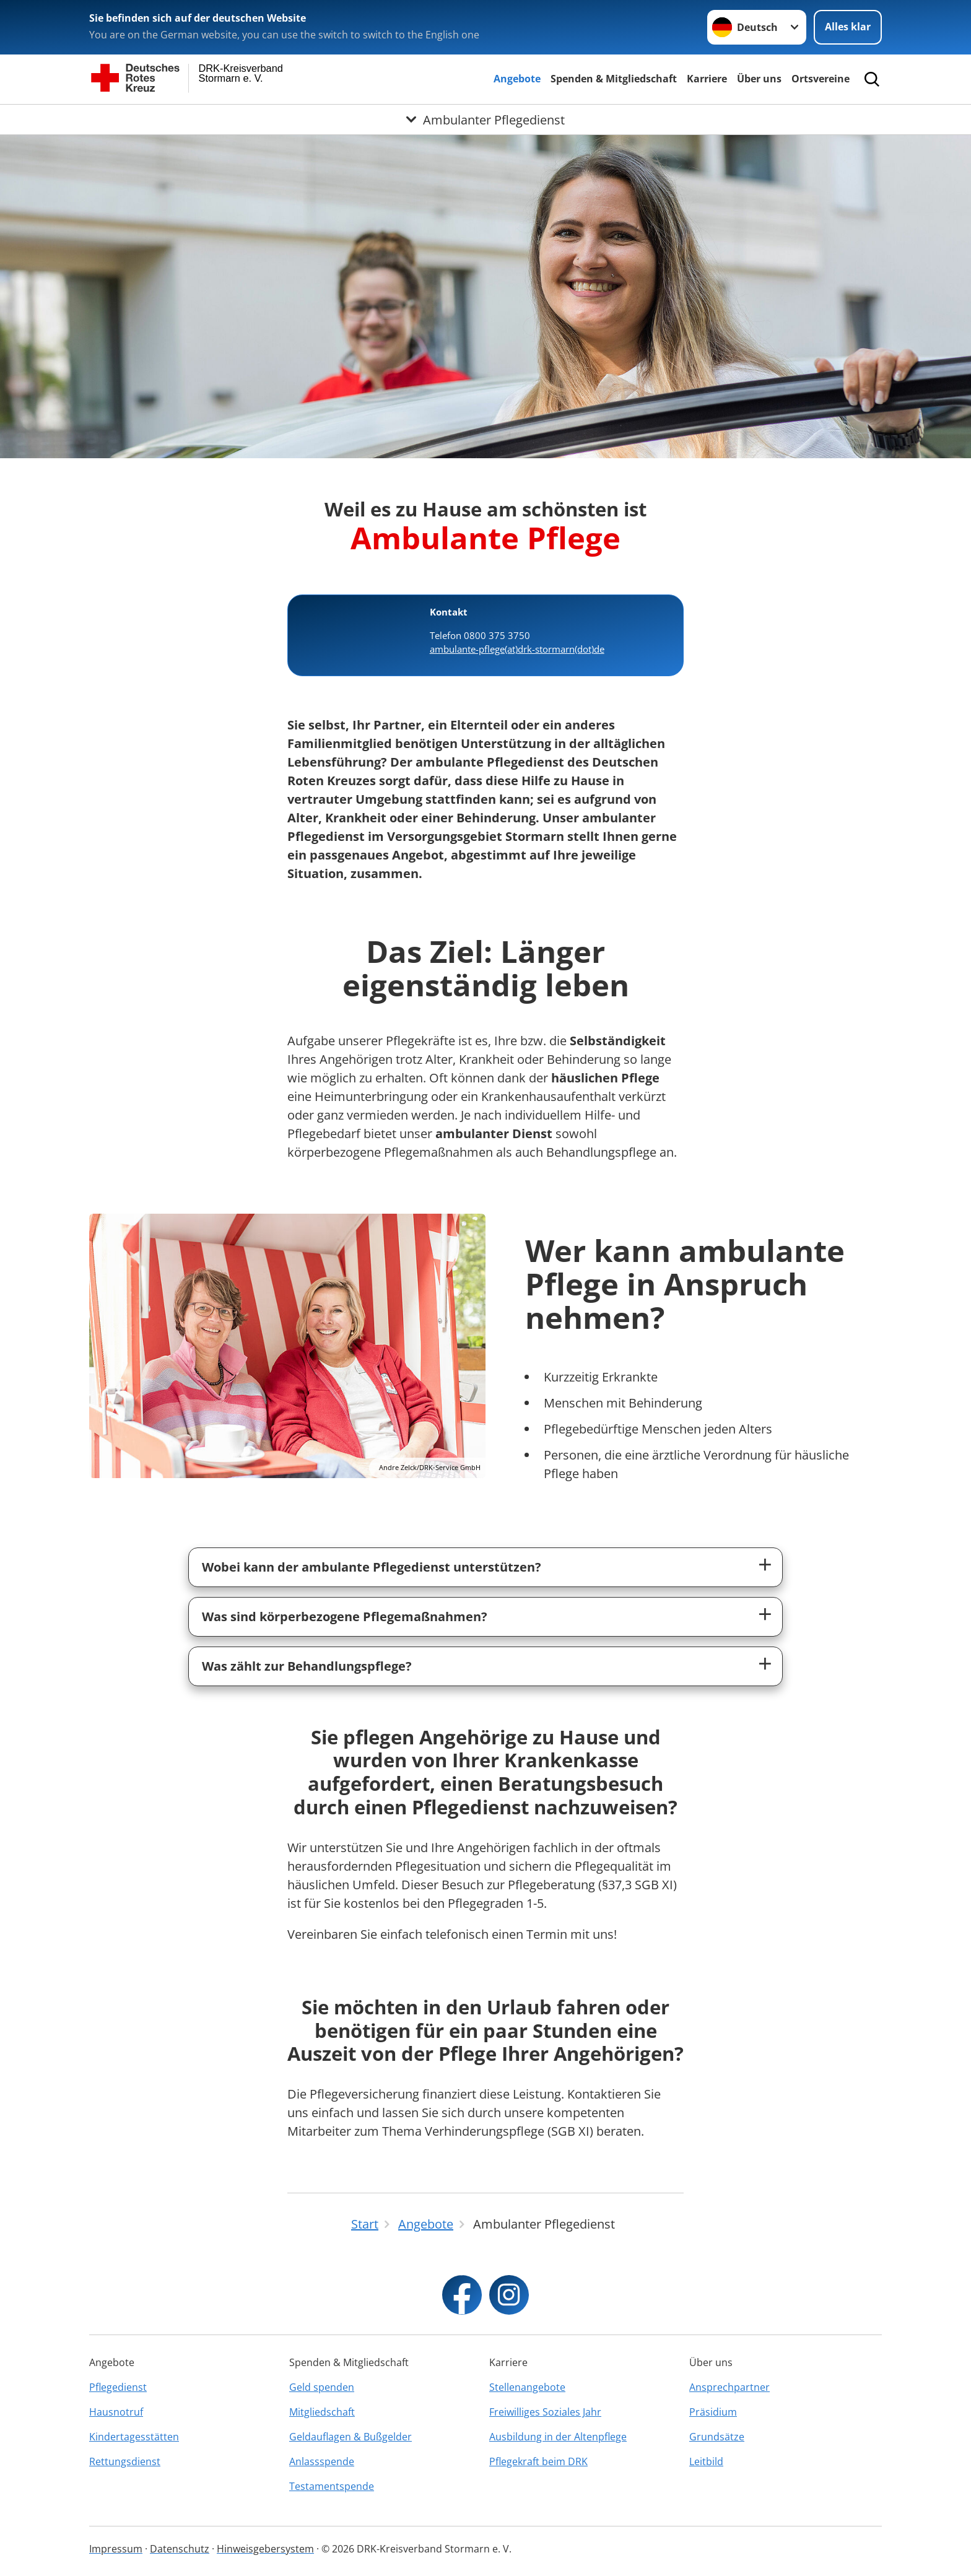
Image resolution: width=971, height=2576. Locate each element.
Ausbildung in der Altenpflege (558, 2436)
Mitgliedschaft (322, 2412)
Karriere (707, 78)
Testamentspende (331, 2486)
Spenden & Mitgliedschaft (614, 78)
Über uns (759, 78)
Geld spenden (321, 2387)
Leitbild (706, 2461)
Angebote (517, 78)
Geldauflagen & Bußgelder (350, 2436)
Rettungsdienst (124, 2461)
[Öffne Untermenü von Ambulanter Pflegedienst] (485, 119)
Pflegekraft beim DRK (538, 2461)
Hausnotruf (116, 2412)
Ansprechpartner (729, 2387)
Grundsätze (716, 2436)
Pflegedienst (118, 2387)
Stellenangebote (527, 2387)
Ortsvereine (820, 78)
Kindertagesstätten (134, 2436)
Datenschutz (179, 2549)
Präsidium (713, 2412)
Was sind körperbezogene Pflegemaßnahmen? (344, 1616)
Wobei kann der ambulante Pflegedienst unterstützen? (371, 1567)
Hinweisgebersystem (265, 2549)
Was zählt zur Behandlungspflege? (307, 1666)
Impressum (115, 2549)
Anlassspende (321, 2461)
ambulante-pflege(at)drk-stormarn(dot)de (517, 649)
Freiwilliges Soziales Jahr (545, 2412)
